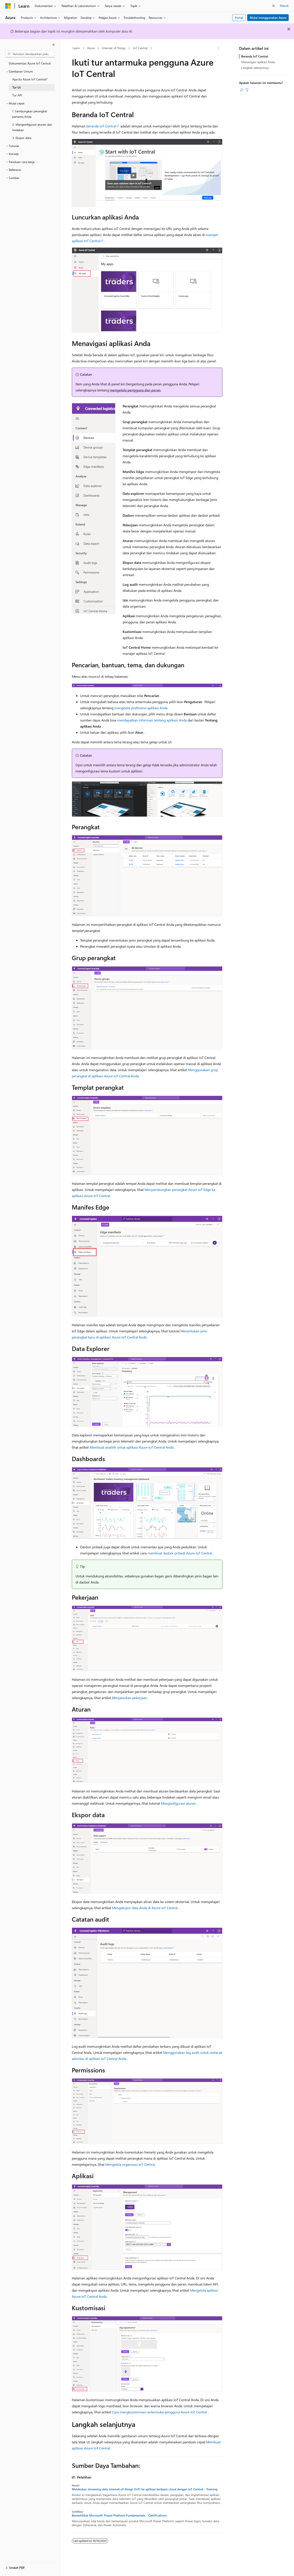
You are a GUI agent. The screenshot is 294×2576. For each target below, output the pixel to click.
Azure (91, 48)
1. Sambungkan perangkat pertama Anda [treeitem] (29, 114)
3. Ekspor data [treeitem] (21, 138)
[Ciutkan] (53, 45)
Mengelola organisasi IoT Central (130, 2164)
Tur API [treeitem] (17, 95)
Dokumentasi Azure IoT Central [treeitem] (30, 63)
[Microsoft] (8, 6)
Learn (76, 48)
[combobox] (30, 53)
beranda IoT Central (101, 126)
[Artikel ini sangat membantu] (241, 89)
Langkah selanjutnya (255, 68)
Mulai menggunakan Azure (268, 18)
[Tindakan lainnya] (218, 48)
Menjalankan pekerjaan (129, 1697)
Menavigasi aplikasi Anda (258, 62)
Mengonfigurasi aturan (178, 1803)
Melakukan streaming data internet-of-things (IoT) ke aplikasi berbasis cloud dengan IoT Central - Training (144, 2489)
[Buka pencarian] (273, 6)
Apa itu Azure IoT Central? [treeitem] (29, 79)
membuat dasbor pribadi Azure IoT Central (180, 1553)
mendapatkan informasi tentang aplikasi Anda (152, 720)
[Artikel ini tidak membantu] (247, 89)
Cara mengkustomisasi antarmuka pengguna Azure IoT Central (159, 2412)
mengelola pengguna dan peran (135, 390)
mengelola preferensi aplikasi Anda (140, 708)
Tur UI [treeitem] (16, 87)
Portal (239, 18)
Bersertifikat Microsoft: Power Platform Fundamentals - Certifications (119, 2515)
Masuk (284, 5)
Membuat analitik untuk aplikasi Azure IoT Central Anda (132, 1447)
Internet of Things (114, 48)
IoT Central (140, 48)
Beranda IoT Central (254, 56)
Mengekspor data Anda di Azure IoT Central (145, 1907)
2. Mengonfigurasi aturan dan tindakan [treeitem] (32, 127)
